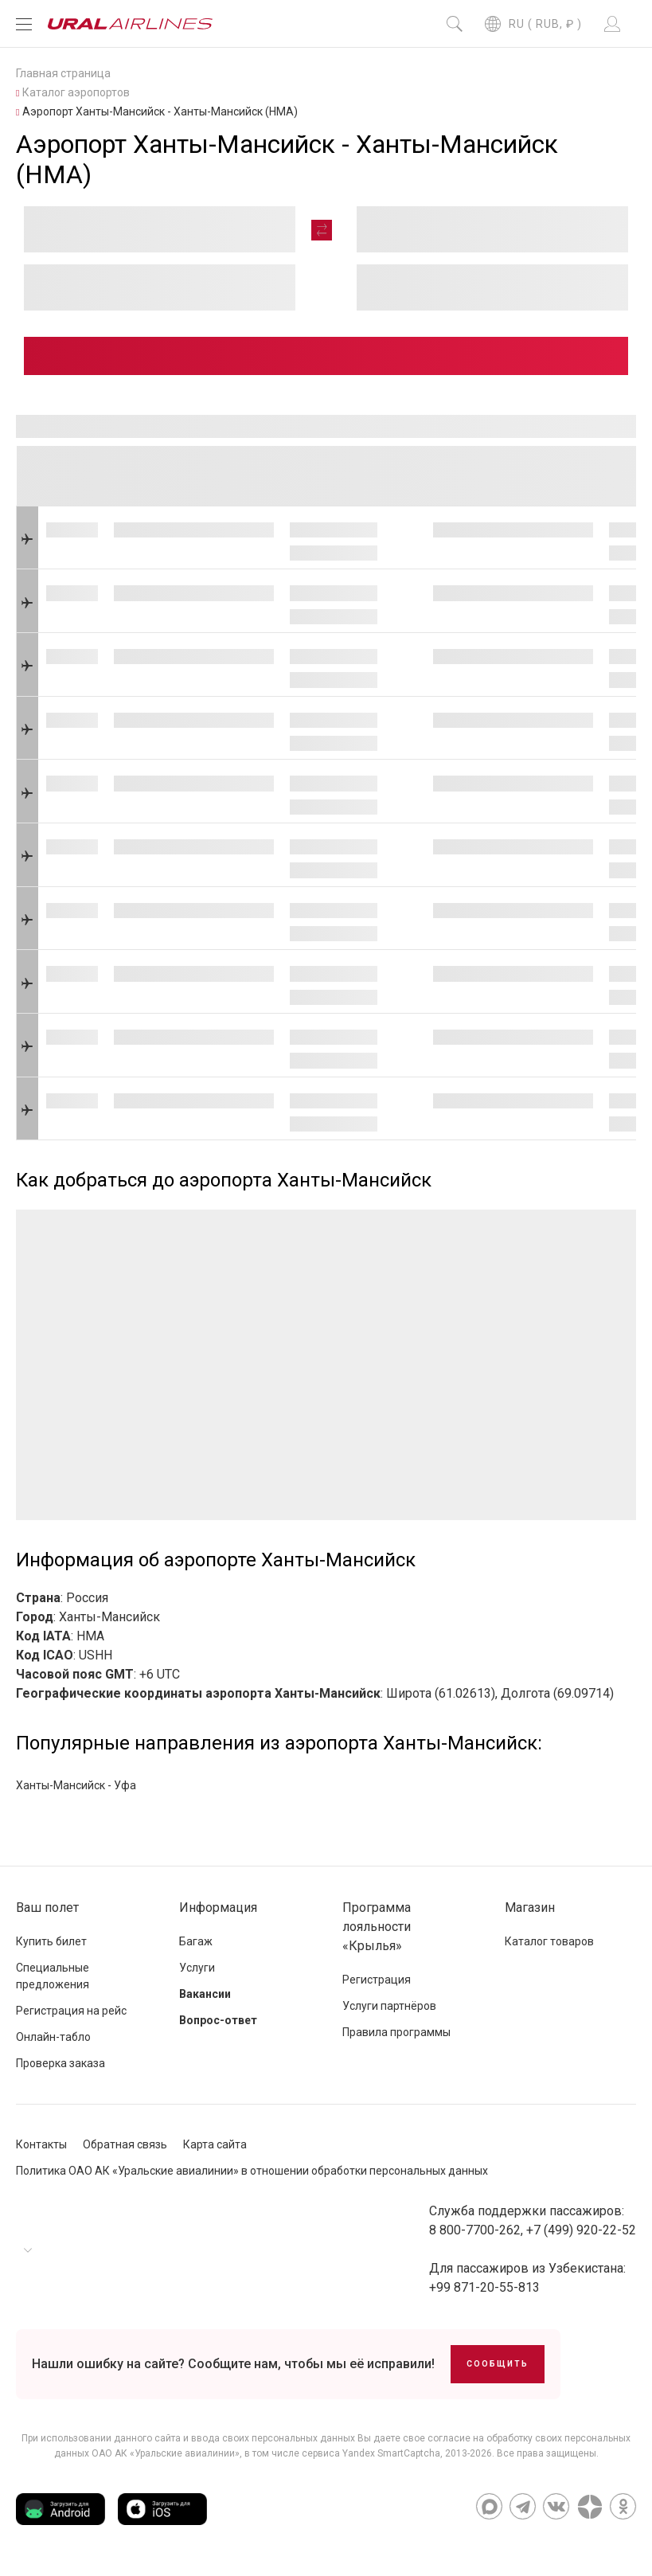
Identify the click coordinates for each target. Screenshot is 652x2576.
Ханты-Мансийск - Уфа (76, 1785)
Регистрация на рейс (71, 2010)
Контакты (41, 2144)
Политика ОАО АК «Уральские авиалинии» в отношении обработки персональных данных (252, 2170)
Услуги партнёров (389, 2005)
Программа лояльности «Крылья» (376, 1926)
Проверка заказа (60, 2063)
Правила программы (396, 2032)
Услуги (197, 1967)
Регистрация (376, 1979)
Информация (218, 1907)
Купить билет (51, 1941)
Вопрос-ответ (218, 2020)
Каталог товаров (549, 1941)
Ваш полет (47, 1907)
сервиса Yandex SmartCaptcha (371, 2453)
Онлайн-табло (53, 2037)
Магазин (530, 1907)
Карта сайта (215, 2144)
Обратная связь (125, 2144)
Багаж (196, 1941)
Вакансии (205, 1994)
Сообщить (498, 2363)
